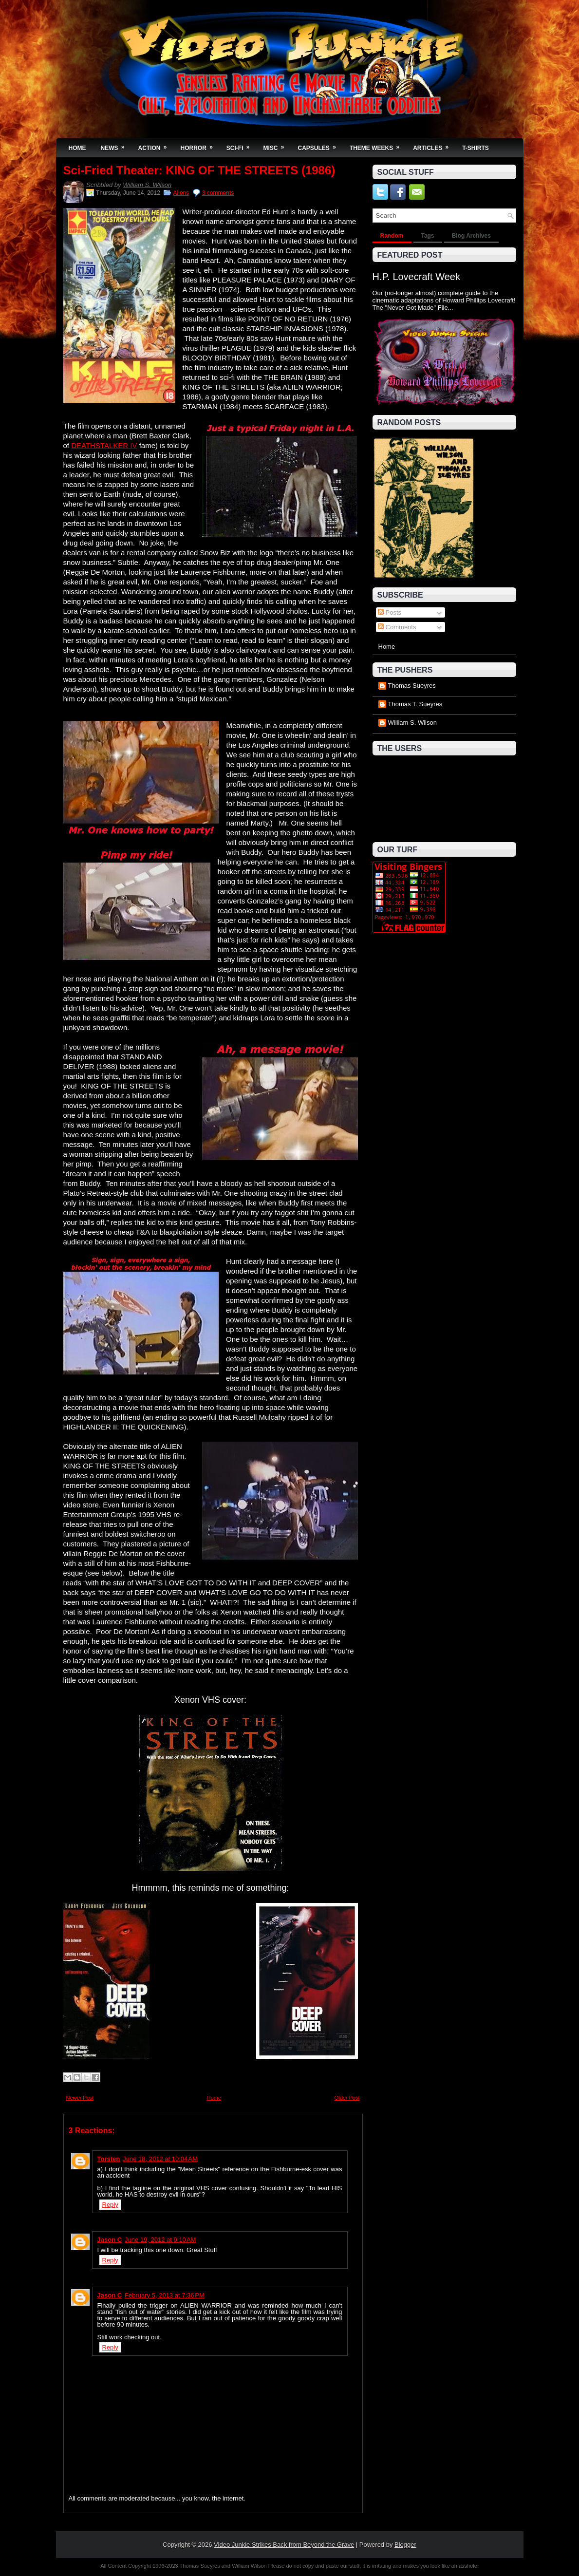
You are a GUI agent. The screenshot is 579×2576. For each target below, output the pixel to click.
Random (392, 235)
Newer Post (80, 2098)
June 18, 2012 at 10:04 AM (160, 2158)
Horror (200, 144)
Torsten (108, 2158)
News (116, 144)
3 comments (218, 192)
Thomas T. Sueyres (415, 704)
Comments (397, 627)
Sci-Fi (241, 144)
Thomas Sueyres (412, 685)
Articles (434, 144)
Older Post (347, 2098)
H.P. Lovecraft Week (416, 276)
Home (77, 148)
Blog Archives (471, 235)
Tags (427, 235)
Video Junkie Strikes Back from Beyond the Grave (284, 2544)
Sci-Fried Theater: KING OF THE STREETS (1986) (199, 170)
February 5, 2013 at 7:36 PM (165, 2295)
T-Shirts (475, 148)
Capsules (320, 144)
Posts (389, 612)
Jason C (109, 2239)
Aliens (181, 192)
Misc (277, 144)
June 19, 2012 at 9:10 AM (160, 2239)
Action (155, 144)
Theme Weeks (378, 144)
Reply (110, 2204)
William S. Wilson (147, 184)
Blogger (405, 2544)
